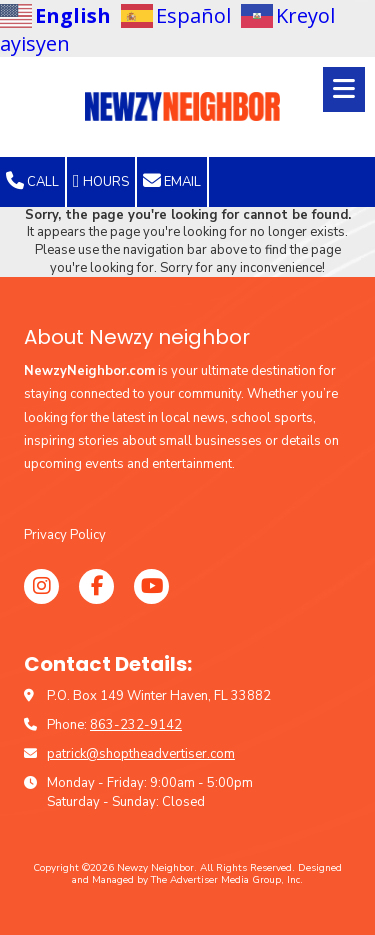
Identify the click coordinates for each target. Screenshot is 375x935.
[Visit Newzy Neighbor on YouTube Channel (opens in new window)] (151, 586)
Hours (101, 181)
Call (32, 181)
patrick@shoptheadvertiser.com (141, 754)
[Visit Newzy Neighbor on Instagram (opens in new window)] (41, 586)
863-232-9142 (136, 725)
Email (172, 181)
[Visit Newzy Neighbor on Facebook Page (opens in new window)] (96, 586)
